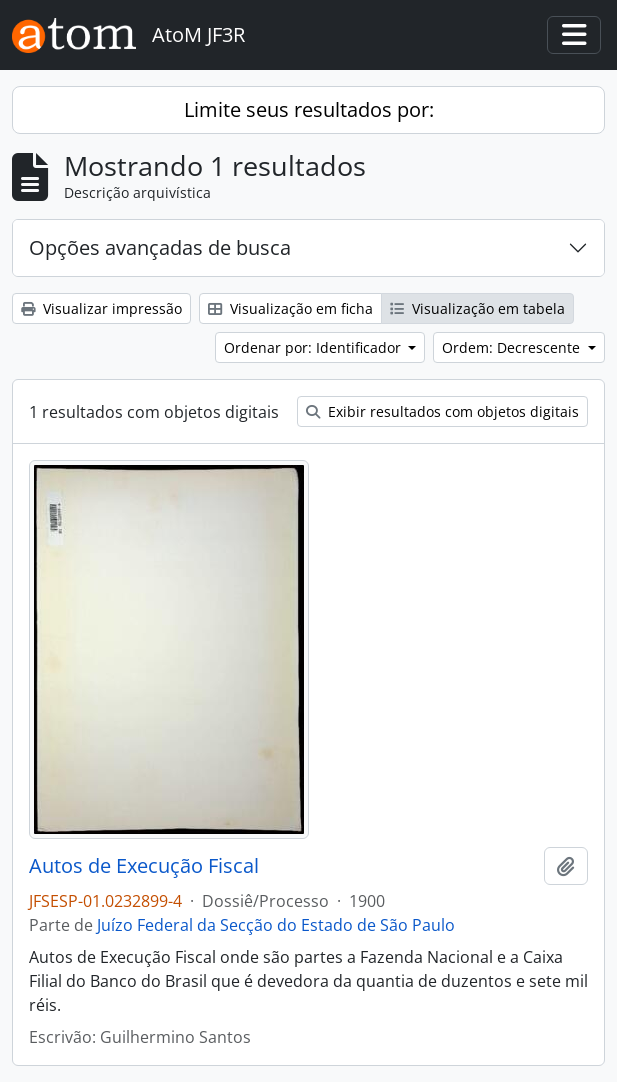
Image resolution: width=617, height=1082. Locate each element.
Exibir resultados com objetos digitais (442, 411)
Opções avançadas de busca (160, 247)
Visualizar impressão (101, 308)
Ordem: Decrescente (513, 347)
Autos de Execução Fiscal (144, 866)
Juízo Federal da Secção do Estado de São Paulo (276, 925)
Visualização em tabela (477, 308)
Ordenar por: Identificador (314, 347)
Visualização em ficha (290, 308)
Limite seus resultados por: (309, 109)
